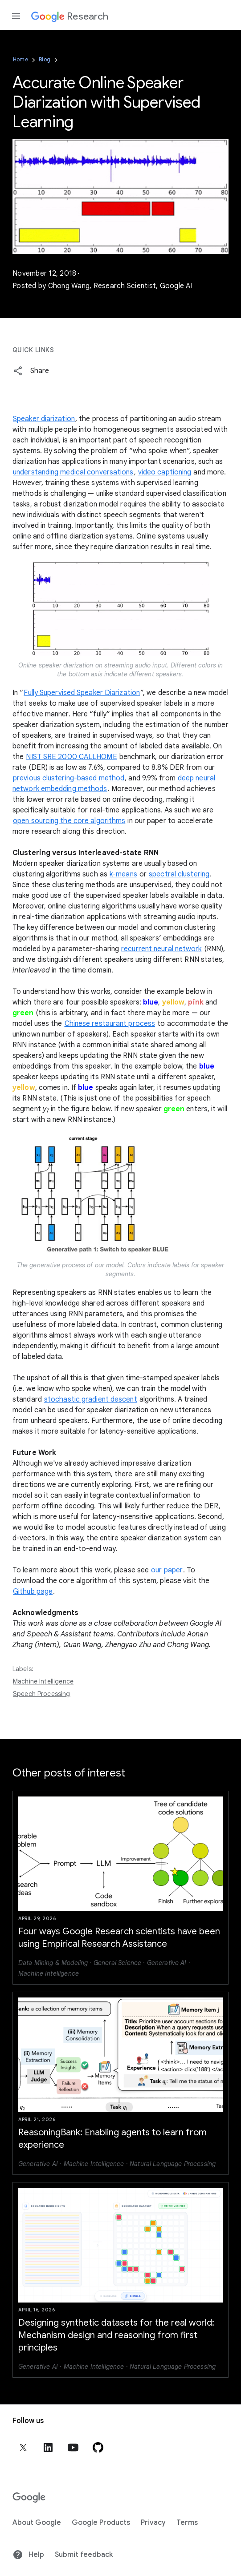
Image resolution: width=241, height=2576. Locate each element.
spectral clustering (179, 874)
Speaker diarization (44, 418)
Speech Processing (41, 1694)
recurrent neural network (161, 948)
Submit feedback (84, 2554)
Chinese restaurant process (110, 1023)
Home (20, 59)
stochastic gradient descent (90, 1399)
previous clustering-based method (68, 778)
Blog (44, 59)
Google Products (101, 2522)
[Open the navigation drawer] (16, 16)
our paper (167, 1570)
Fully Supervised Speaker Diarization (82, 692)
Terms (187, 2522)
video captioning (165, 472)
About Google (36, 2522)
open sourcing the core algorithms (69, 820)
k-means (123, 874)
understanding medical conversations (73, 472)
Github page (33, 1591)
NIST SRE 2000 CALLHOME (71, 756)
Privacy (153, 2522)
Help (28, 2554)
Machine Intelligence (43, 1681)
